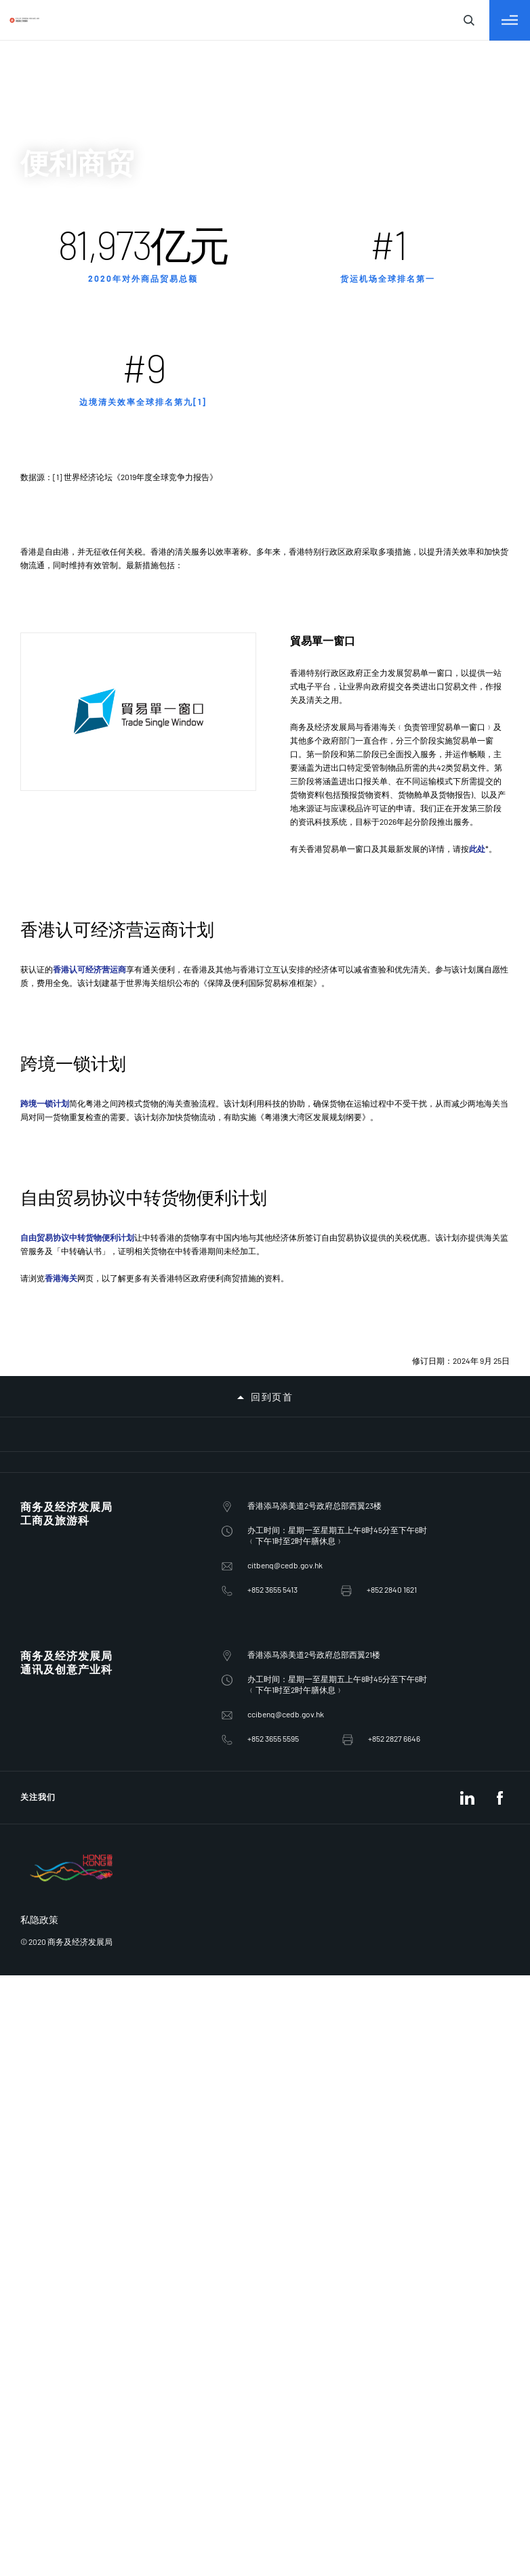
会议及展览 (60, 548)
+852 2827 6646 (41, 1726)
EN (40, 133)
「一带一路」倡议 (76, 434)
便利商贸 (54, 576)
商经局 (49, 286)
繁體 (43, 85)
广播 (43, 463)
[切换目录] (10, 223)
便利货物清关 (65, 591)
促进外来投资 (65, 406)
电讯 (43, 448)
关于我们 (54, 300)
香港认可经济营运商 (97, 1073)
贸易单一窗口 (65, 619)
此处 (255, 1011)
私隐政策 (54, 1822)
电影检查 (54, 519)
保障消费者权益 (70, 491)
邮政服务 (54, 562)
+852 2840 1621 (41, 1597)
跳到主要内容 (104, 12)
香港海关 (59, 1296)
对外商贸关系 (65, 392)
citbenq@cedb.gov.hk (52, 1573)
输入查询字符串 (43, 245)
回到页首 (27, 1466)
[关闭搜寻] (27, 210)
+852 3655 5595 (41, 1714)
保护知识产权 (65, 477)
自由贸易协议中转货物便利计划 (81, 1256)
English (49, 73)
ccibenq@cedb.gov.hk (53, 1702)
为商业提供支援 (70, 420)
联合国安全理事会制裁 (87, 647)
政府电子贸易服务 (76, 605)
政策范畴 (56, 314)
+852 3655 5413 (41, 1585)
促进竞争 (54, 505)
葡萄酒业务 (60, 633)
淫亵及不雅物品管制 (81, 534)
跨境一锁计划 (37, 1165)
